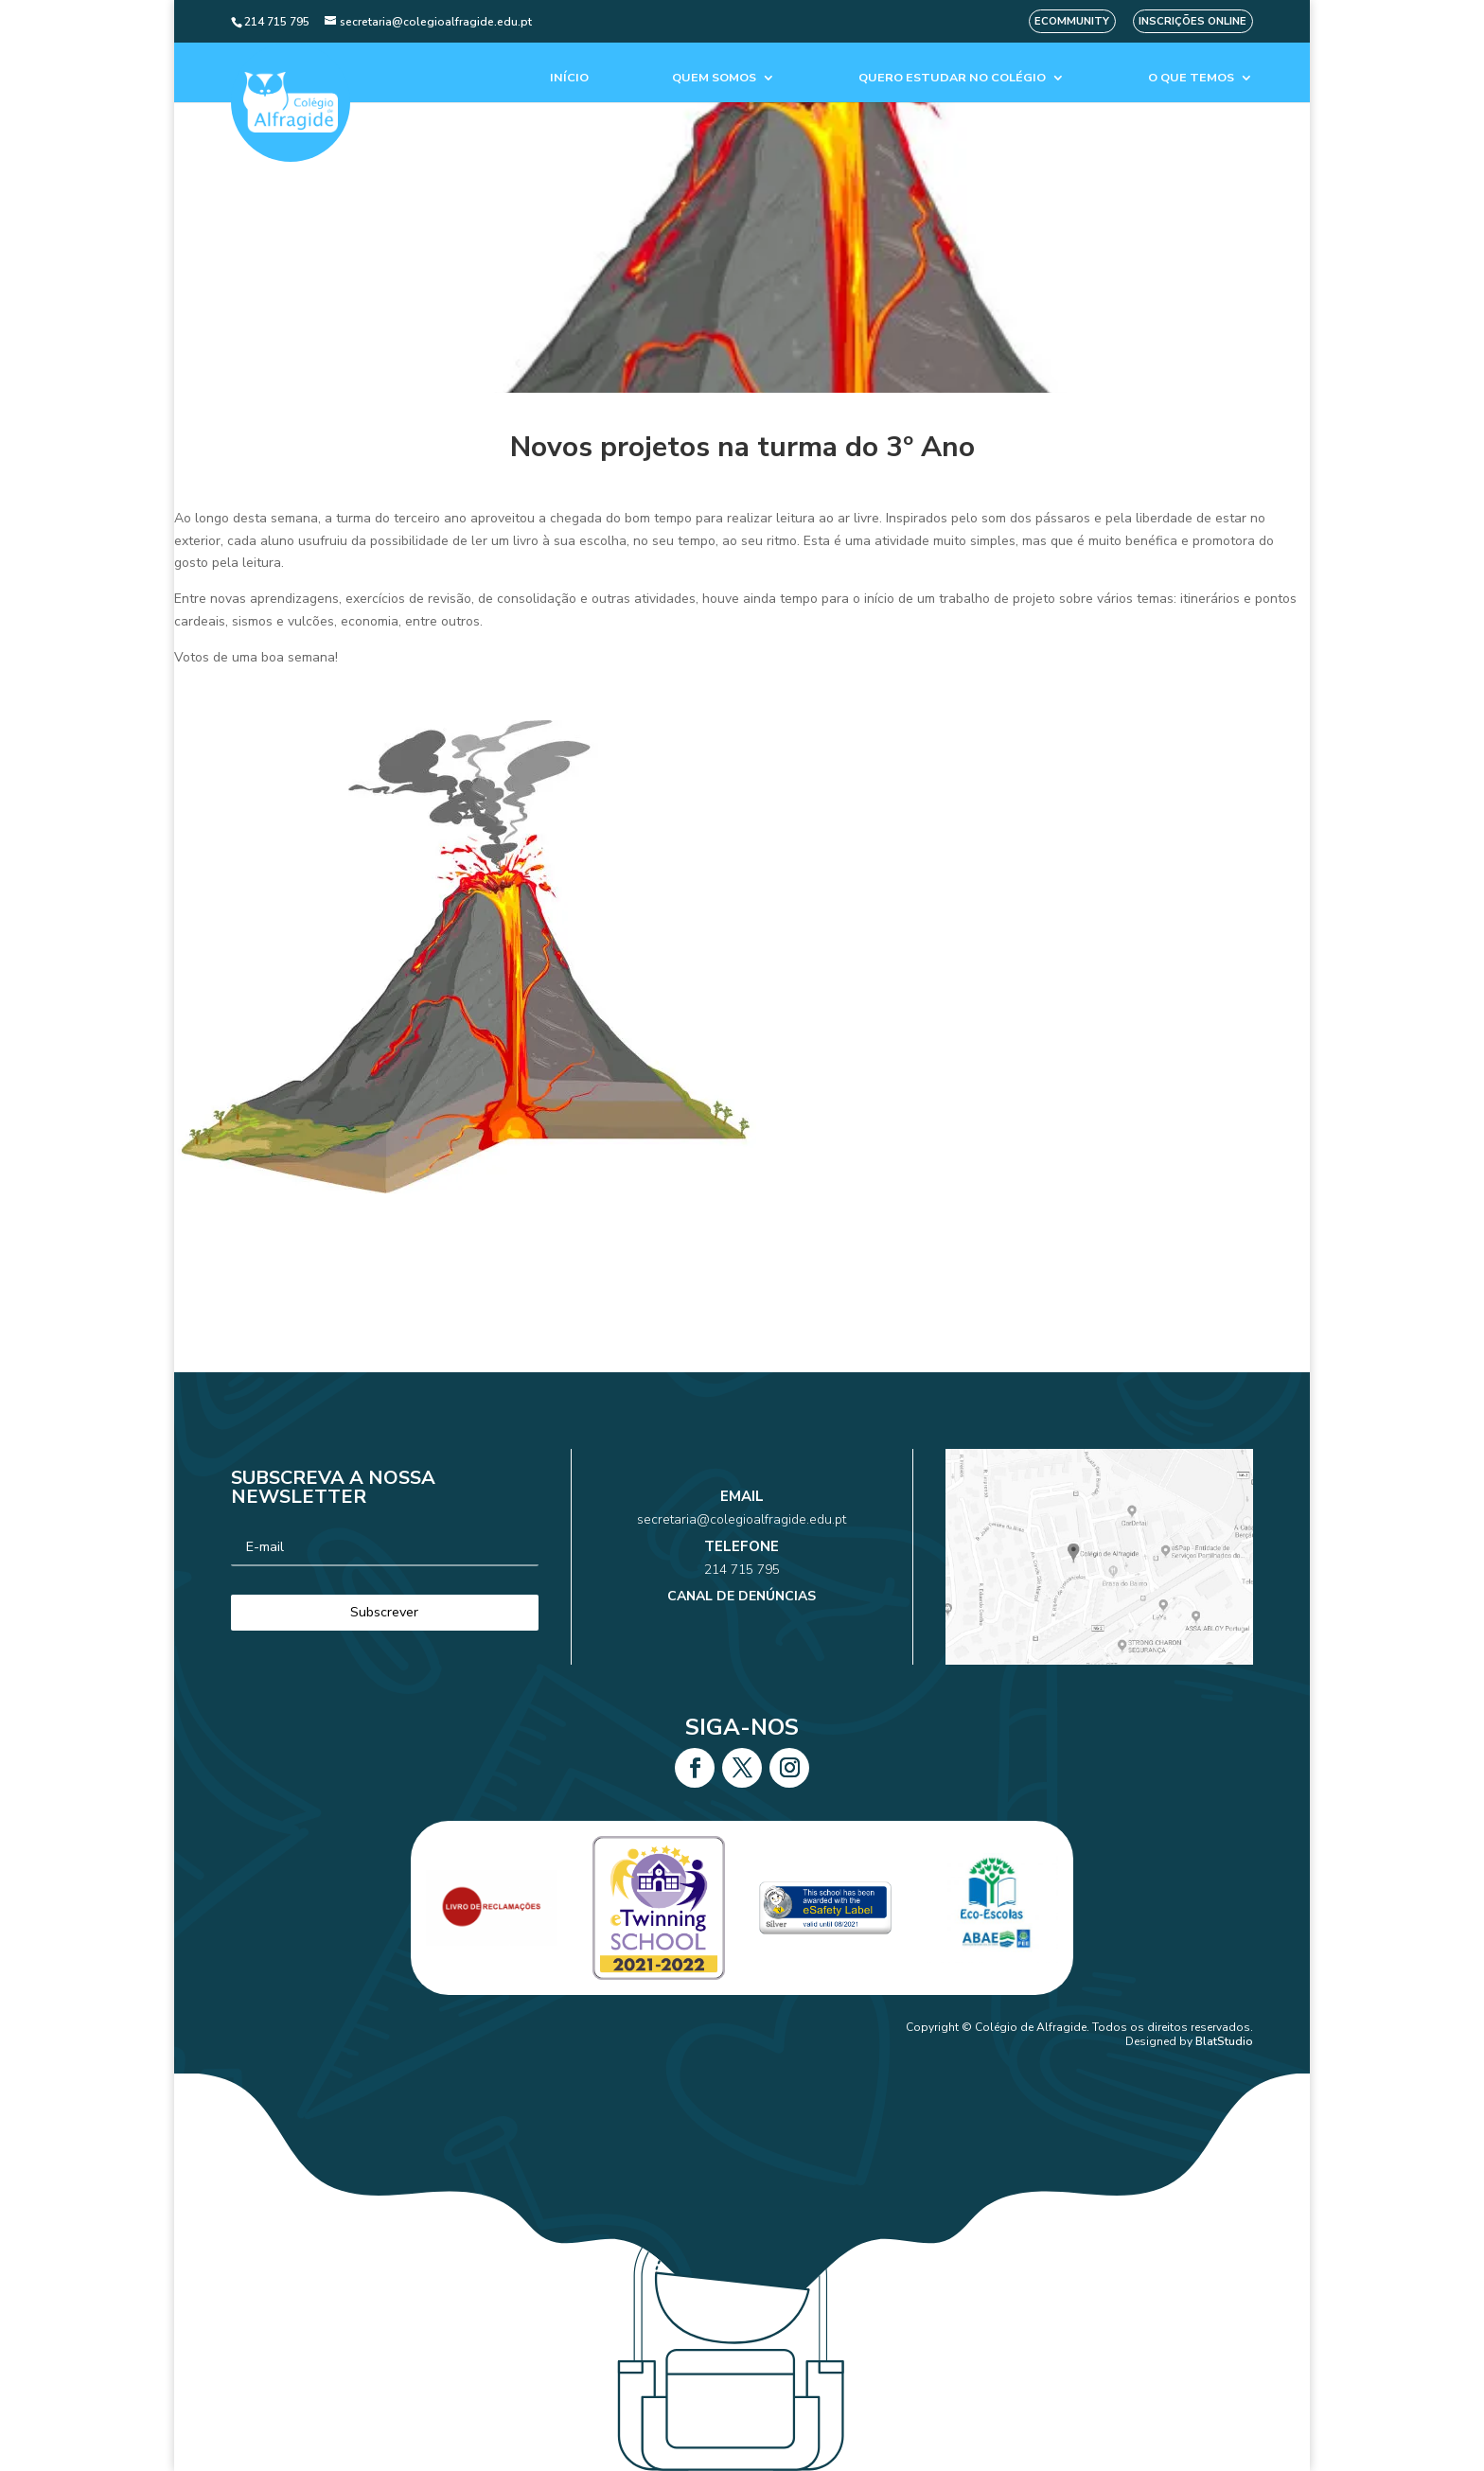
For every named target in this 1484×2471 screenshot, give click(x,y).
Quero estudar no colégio (952, 78)
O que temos (1191, 78)
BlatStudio (1224, 2041)
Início (569, 78)
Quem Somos (714, 78)
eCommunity (1071, 21)
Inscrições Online (1192, 21)
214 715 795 (742, 1563)
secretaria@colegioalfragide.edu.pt (742, 1537)
